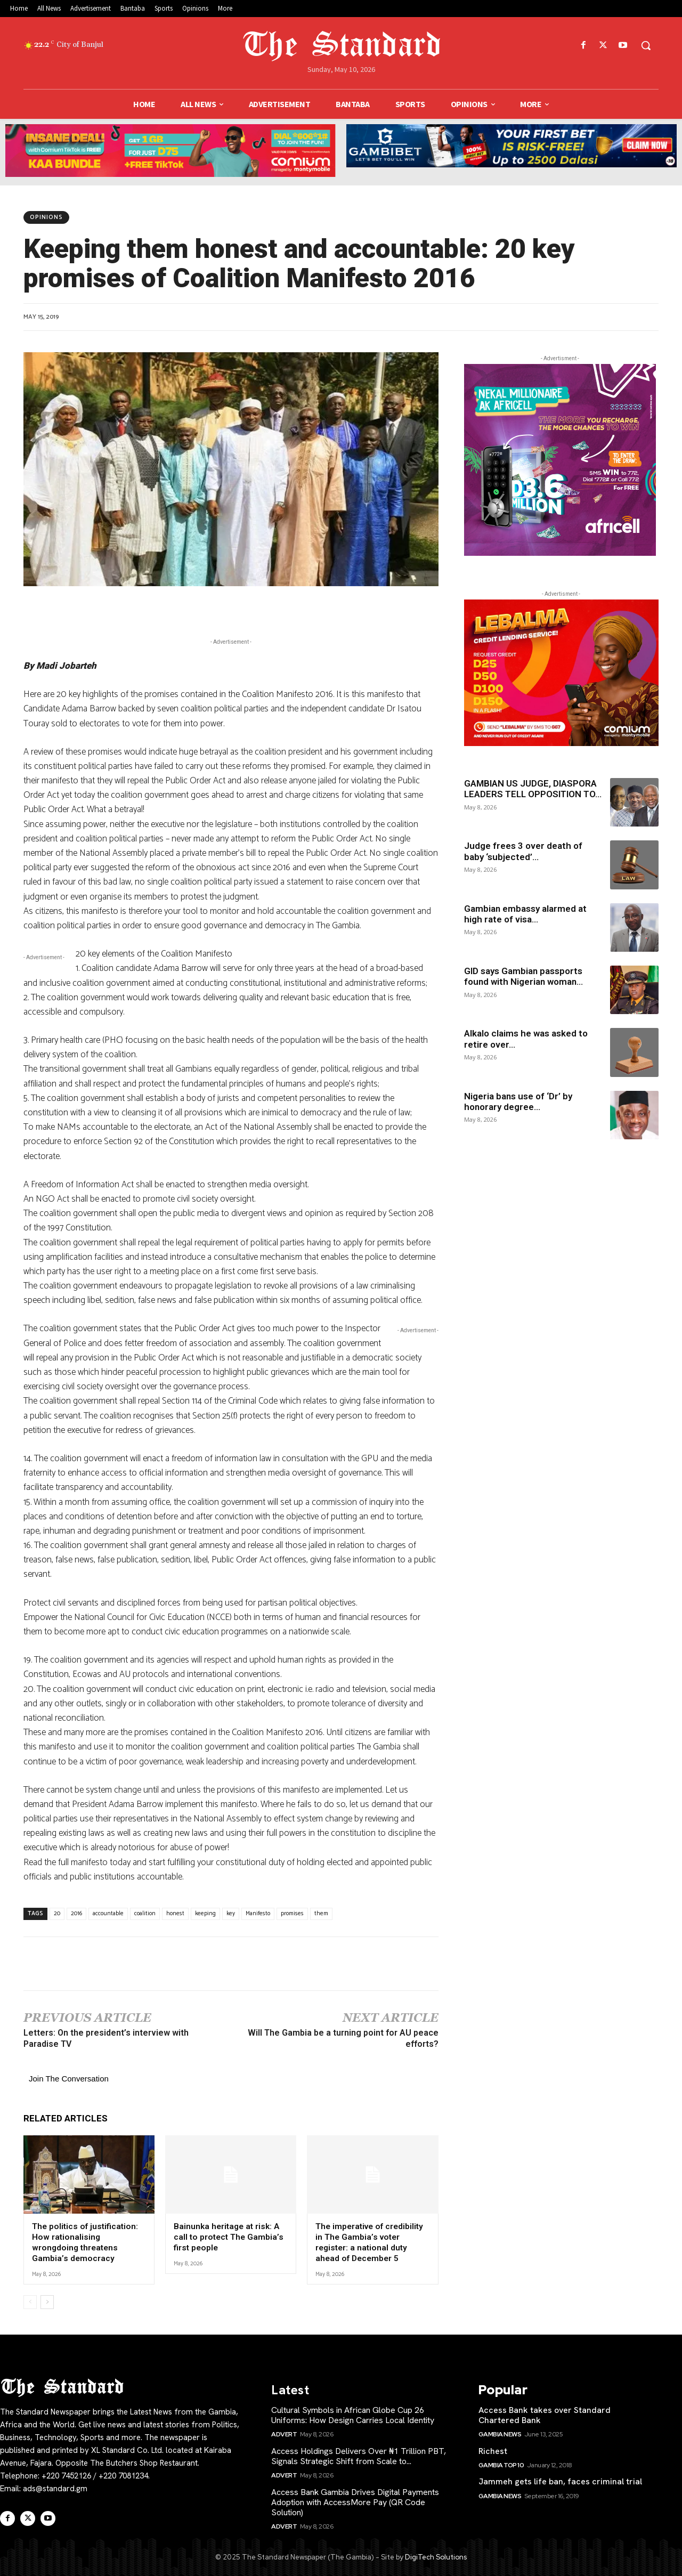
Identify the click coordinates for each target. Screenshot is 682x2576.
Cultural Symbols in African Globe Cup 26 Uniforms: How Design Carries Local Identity (352, 2414)
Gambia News (500, 2433)
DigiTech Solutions (436, 2556)
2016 (76, 1913)
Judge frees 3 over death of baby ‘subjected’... (523, 851)
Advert (284, 2433)
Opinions (46, 217)
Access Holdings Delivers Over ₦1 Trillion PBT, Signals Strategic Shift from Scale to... (358, 2455)
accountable (108, 1913)
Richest (492, 2450)
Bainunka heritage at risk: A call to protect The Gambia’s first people (227, 2237)
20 (57, 1913)
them (321, 1913)
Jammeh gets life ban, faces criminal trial (560, 2480)
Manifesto (258, 1913)
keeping (205, 1913)
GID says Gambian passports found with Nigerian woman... (523, 976)
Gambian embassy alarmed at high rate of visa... (525, 914)
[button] (646, 45)
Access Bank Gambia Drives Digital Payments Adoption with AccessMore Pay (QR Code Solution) (355, 2501)
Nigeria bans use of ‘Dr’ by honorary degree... (518, 1101)
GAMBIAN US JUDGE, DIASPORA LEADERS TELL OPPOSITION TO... (533, 788)
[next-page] (47, 2301)
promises (292, 1913)
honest (175, 1913)
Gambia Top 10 (501, 2464)
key (230, 1913)
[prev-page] (30, 2301)
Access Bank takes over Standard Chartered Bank (544, 2414)
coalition (145, 1913)
